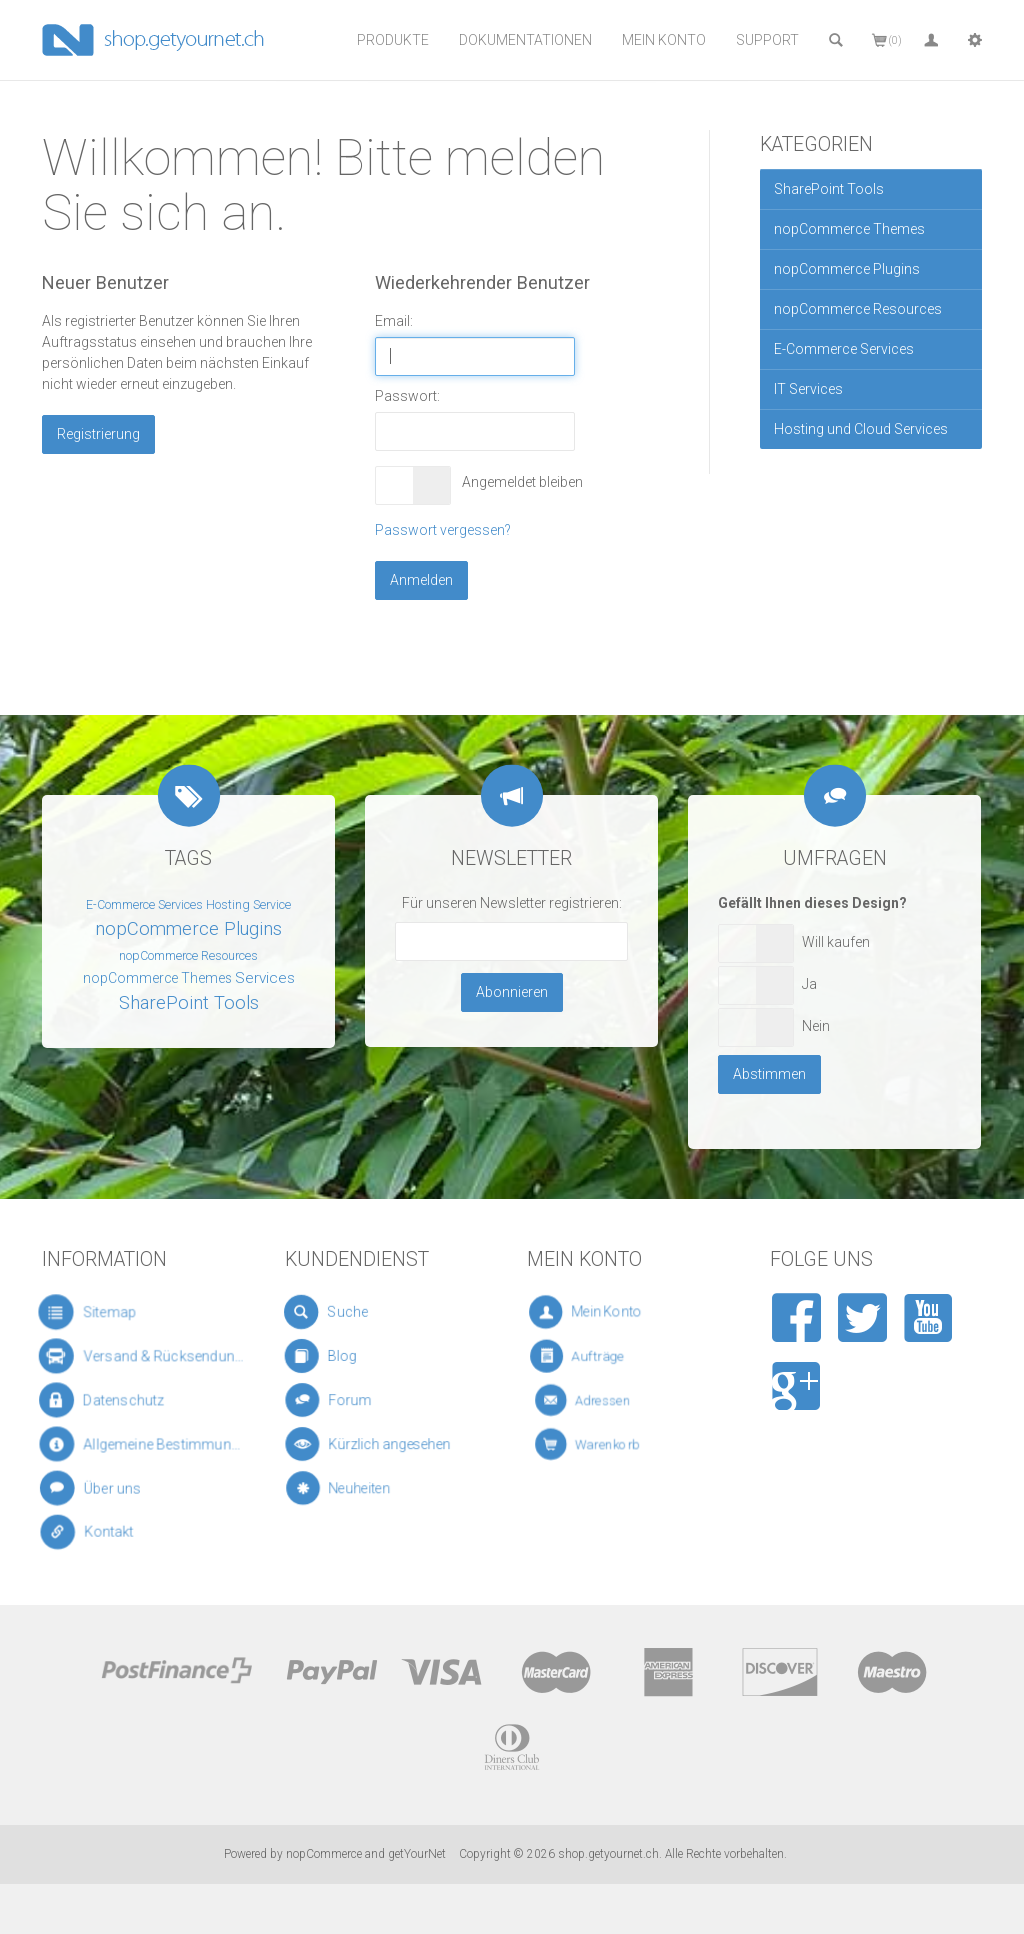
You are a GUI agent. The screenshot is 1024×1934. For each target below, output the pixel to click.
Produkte (393, 40)
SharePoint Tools (829, 189)
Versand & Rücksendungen (144, 1356)
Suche (345, 1313)
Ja (809, 984)
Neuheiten (359, 1489)
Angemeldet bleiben (518, 482)
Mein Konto (664, 40)
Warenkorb (608, 1444)
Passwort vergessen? (443, 530)
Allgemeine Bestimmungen (144, 1444)
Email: (394, 321)
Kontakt (104, 1532)
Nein (816, 1026)
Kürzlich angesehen (376, 1444)
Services (265, 978)
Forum (351, 1400)
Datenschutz (111, 1400)
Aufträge (604, 1356)
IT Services (808, 389)
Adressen (606, 1400)
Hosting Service (248, 905)
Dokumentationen (525, 40)
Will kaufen (836, 942)
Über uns (105, 1489)
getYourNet (417, 1854)
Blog (344, 1356)
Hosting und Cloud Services (861, 429)
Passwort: (407, 396)
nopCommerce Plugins (847, 269)
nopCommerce (324, 1854)
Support (767, 40)
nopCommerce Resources (858, 309)
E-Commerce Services (844, 349)
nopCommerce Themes (849, 229)
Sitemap (98, 1312)
